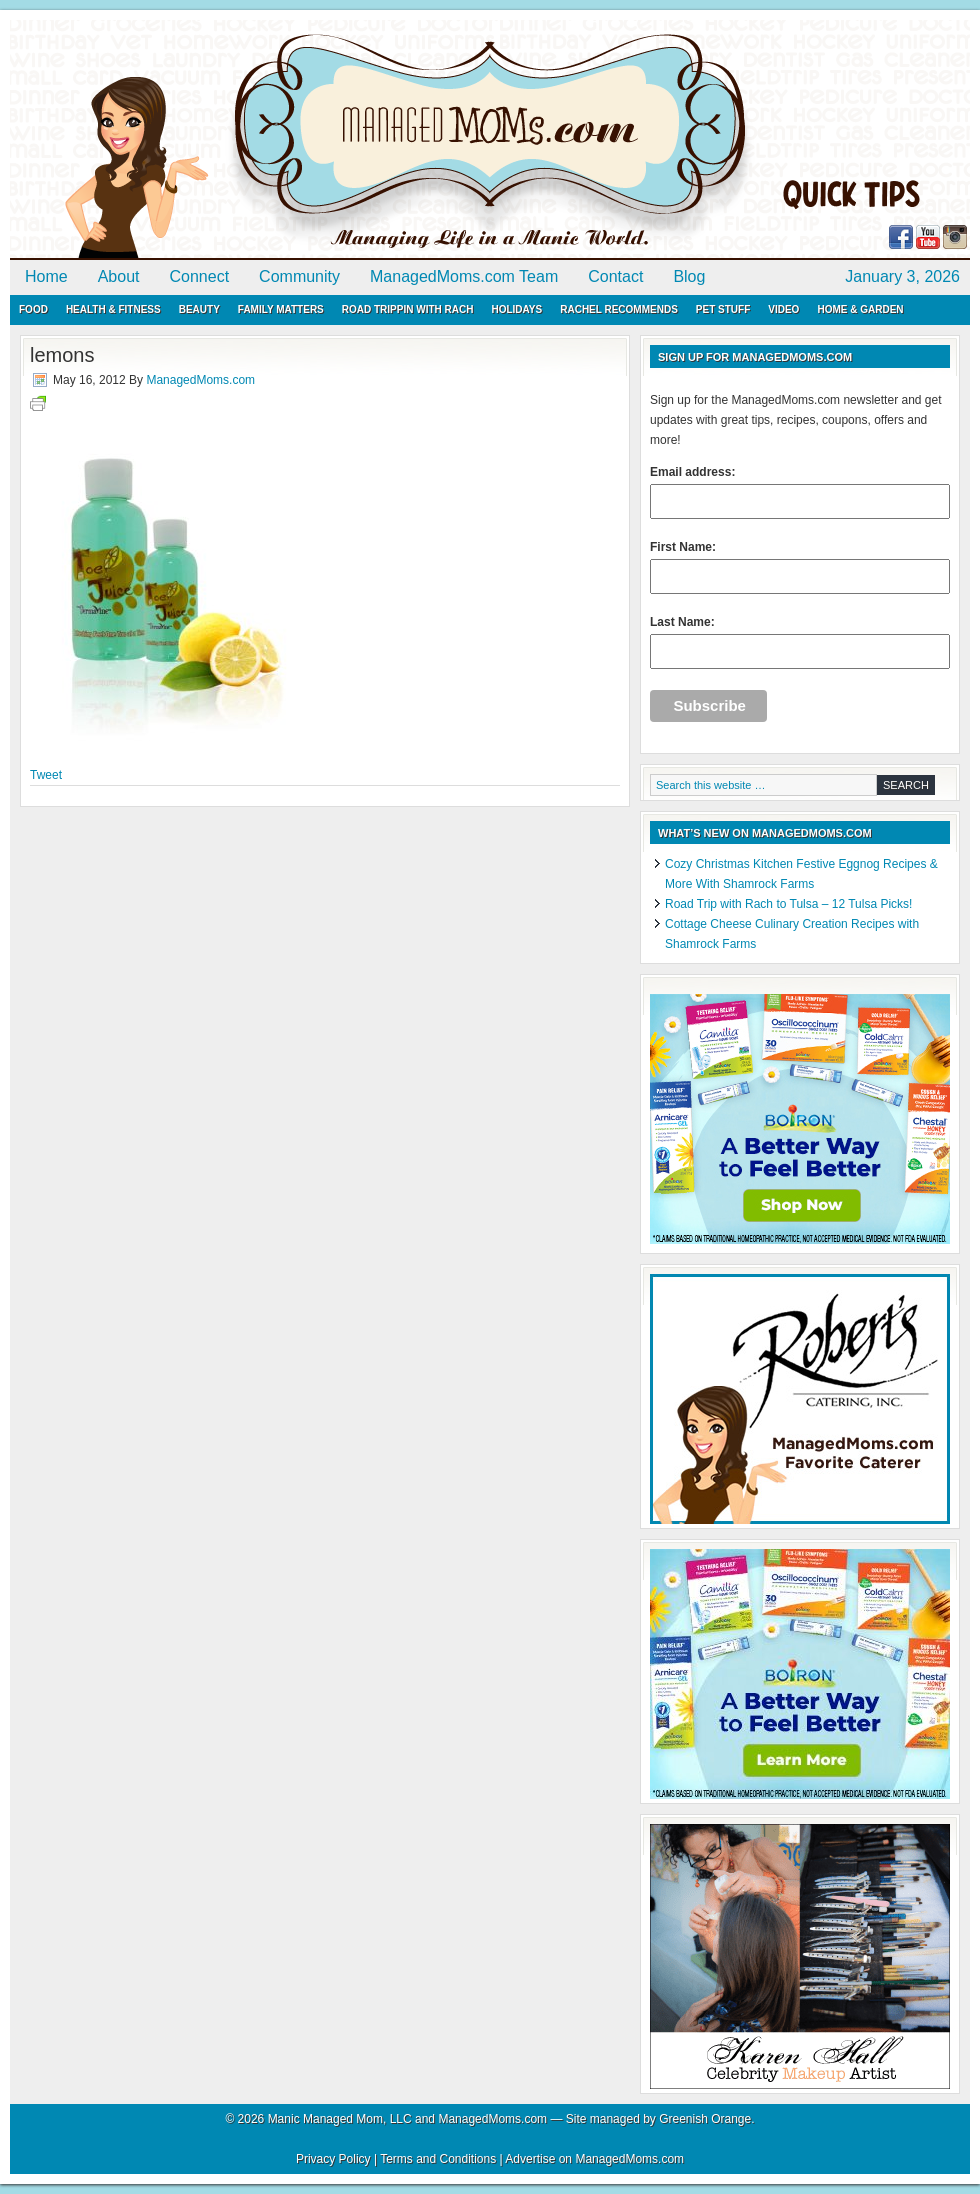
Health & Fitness (113, 309)
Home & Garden (860, 309)
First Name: (800, 567)
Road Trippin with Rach (408, 309)
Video (783, 309)
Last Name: (800, 642)
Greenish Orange (705, 2119)
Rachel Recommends (619, 309)
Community (299, 276)
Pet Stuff (723, 309)
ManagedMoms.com (240, 140)
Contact (615, 276)
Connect (200, 276)
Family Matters (281, 309)
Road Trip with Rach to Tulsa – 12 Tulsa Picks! (788, 904)
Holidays (516, 309)
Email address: (800, 492)
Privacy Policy (333, 2159)
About (119, 276)
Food (33, 309)
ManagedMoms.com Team (464, 276)
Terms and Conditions (438, 2159)
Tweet (46, 775)
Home (46, 276)
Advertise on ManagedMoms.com (594, 2159)
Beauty (199, 309)
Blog (689, 276)
